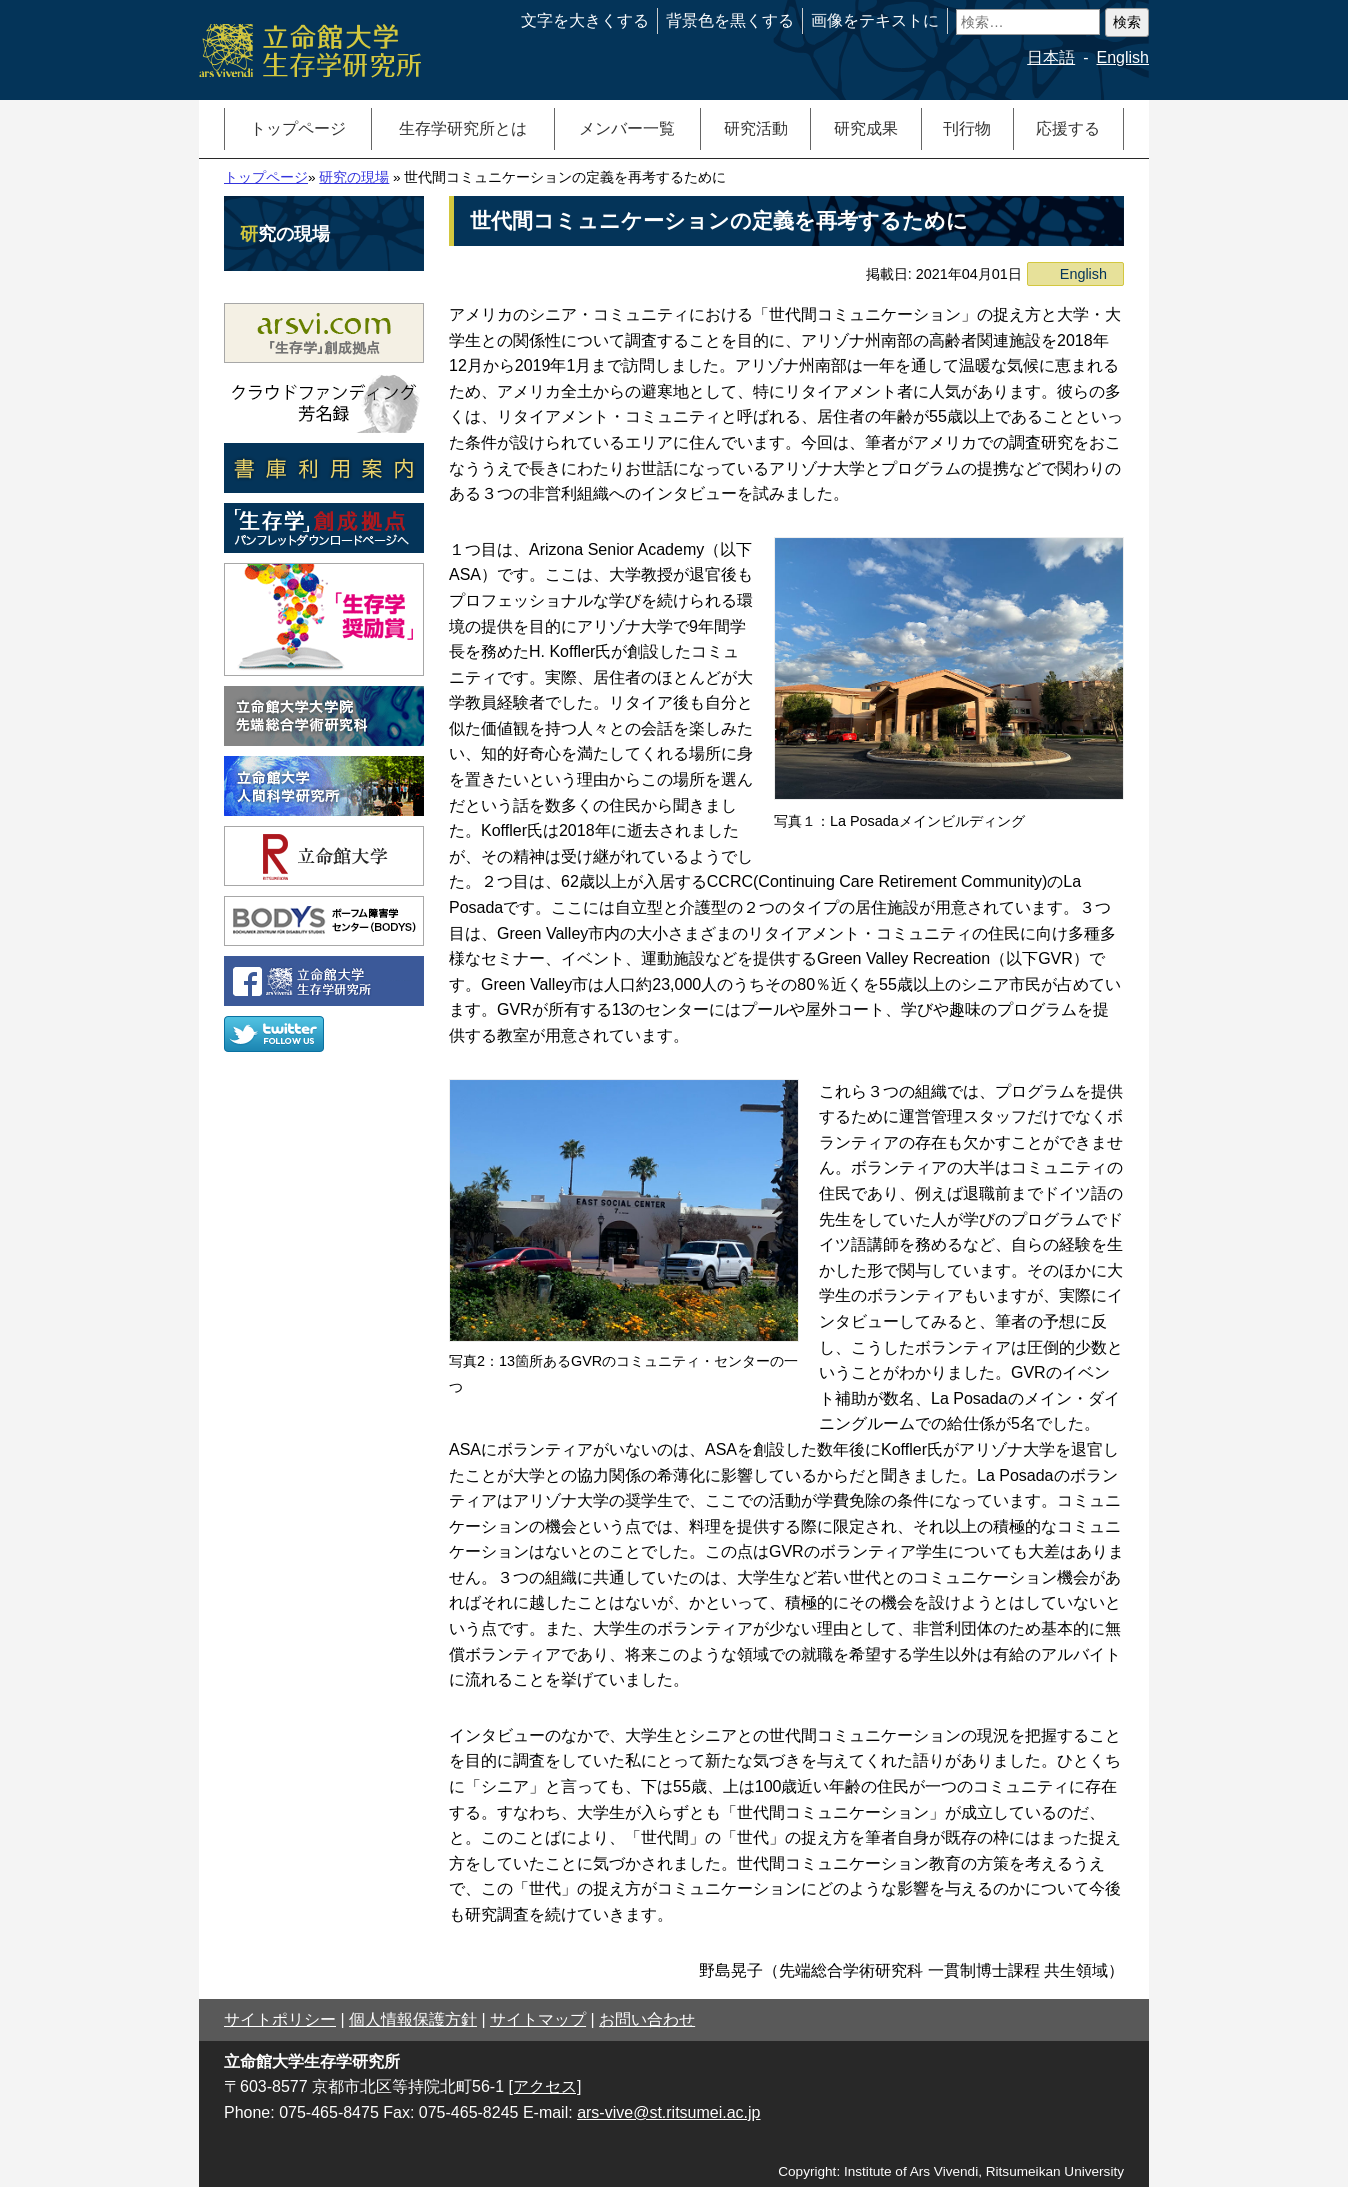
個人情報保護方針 (413, 2019)
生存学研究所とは (463, 128)
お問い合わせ (647, 2019)
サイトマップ (538, 2019)
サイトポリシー (280, 2019)
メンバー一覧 (627, 128)
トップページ (298, 128)
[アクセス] (545, 2086)
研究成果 (866, 128)
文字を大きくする (585, 20)
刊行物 (967, 128)
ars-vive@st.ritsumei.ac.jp (668, 2112)
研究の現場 (354, 177)
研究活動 (756, 128)
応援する (1068, 128)
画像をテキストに (875, 20)
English (1123, 57)
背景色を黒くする (730, 20)
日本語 (1051, 57)
